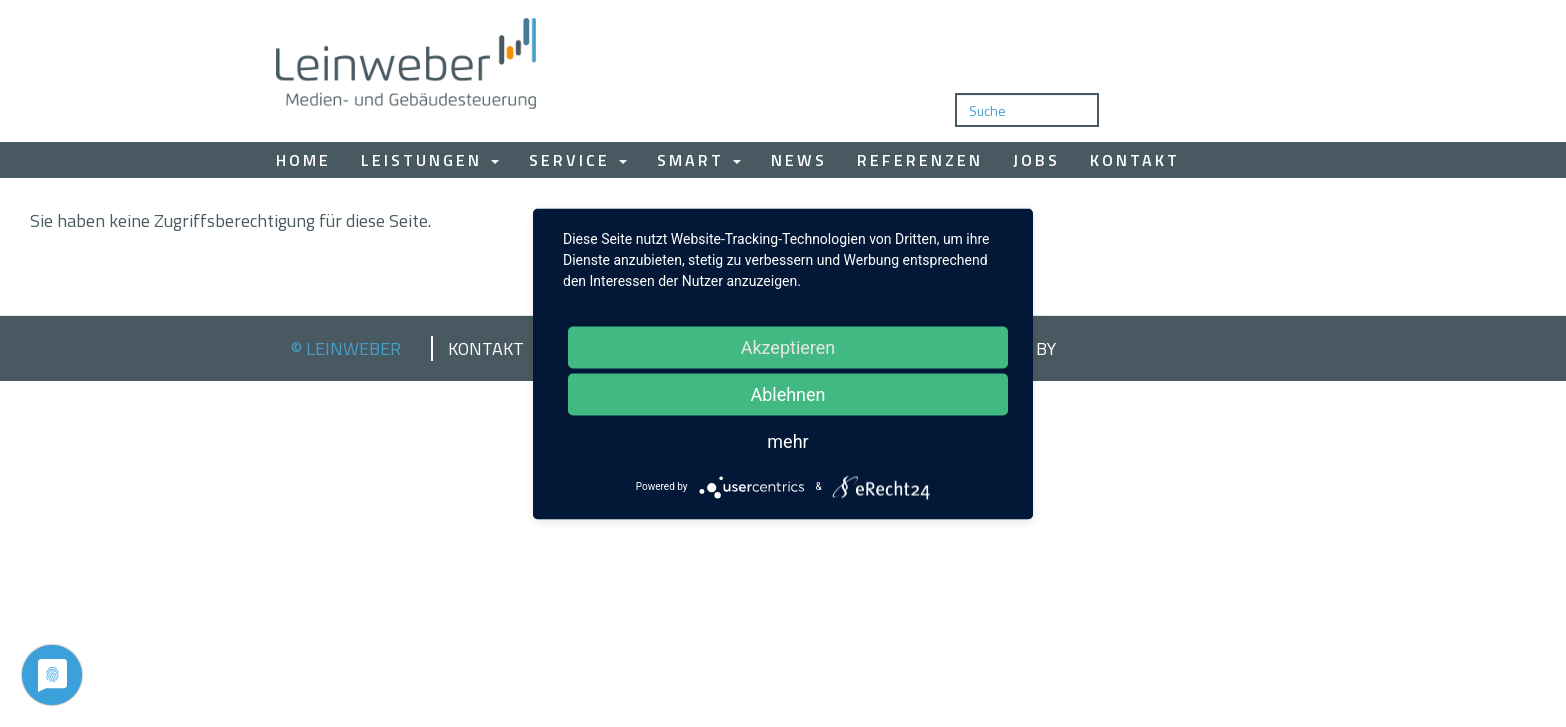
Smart (699, 160)
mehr (787, 440)
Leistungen (430, 160)
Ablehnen (787, 393)
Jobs (1036, 160)
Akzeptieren (788, 346)
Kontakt (1135, 160)
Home (303, 160)
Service (578, 160)
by (1046, 349)
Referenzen (920, 160)
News (799, 160)
